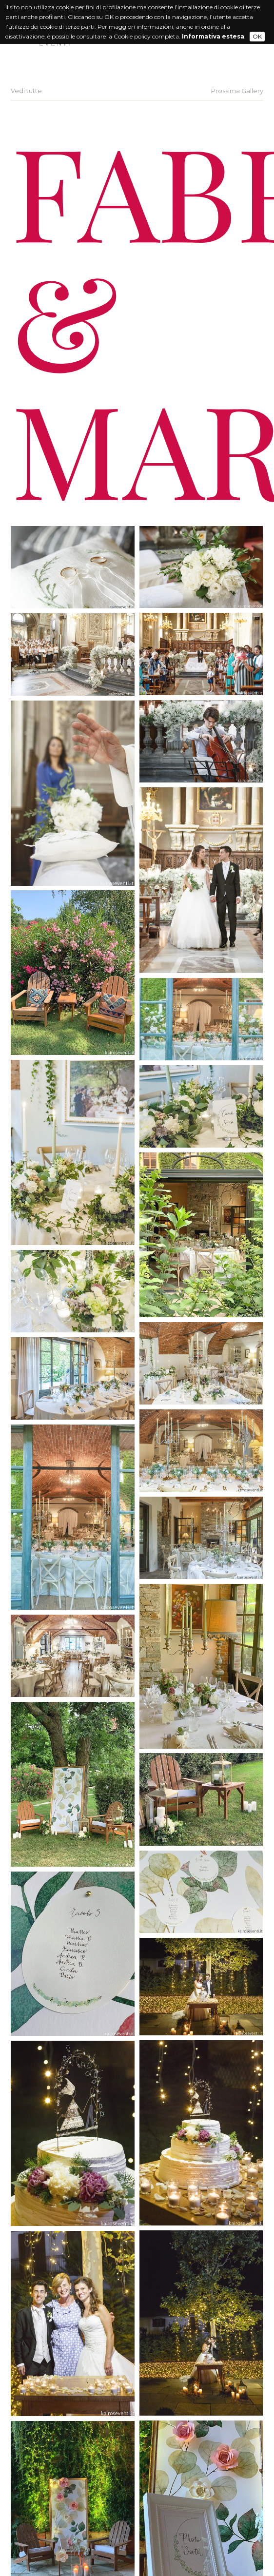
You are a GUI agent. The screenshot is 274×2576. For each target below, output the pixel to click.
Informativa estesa (213, 36)
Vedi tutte (26, 91)
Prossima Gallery (237, 91)
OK (257, 36)
